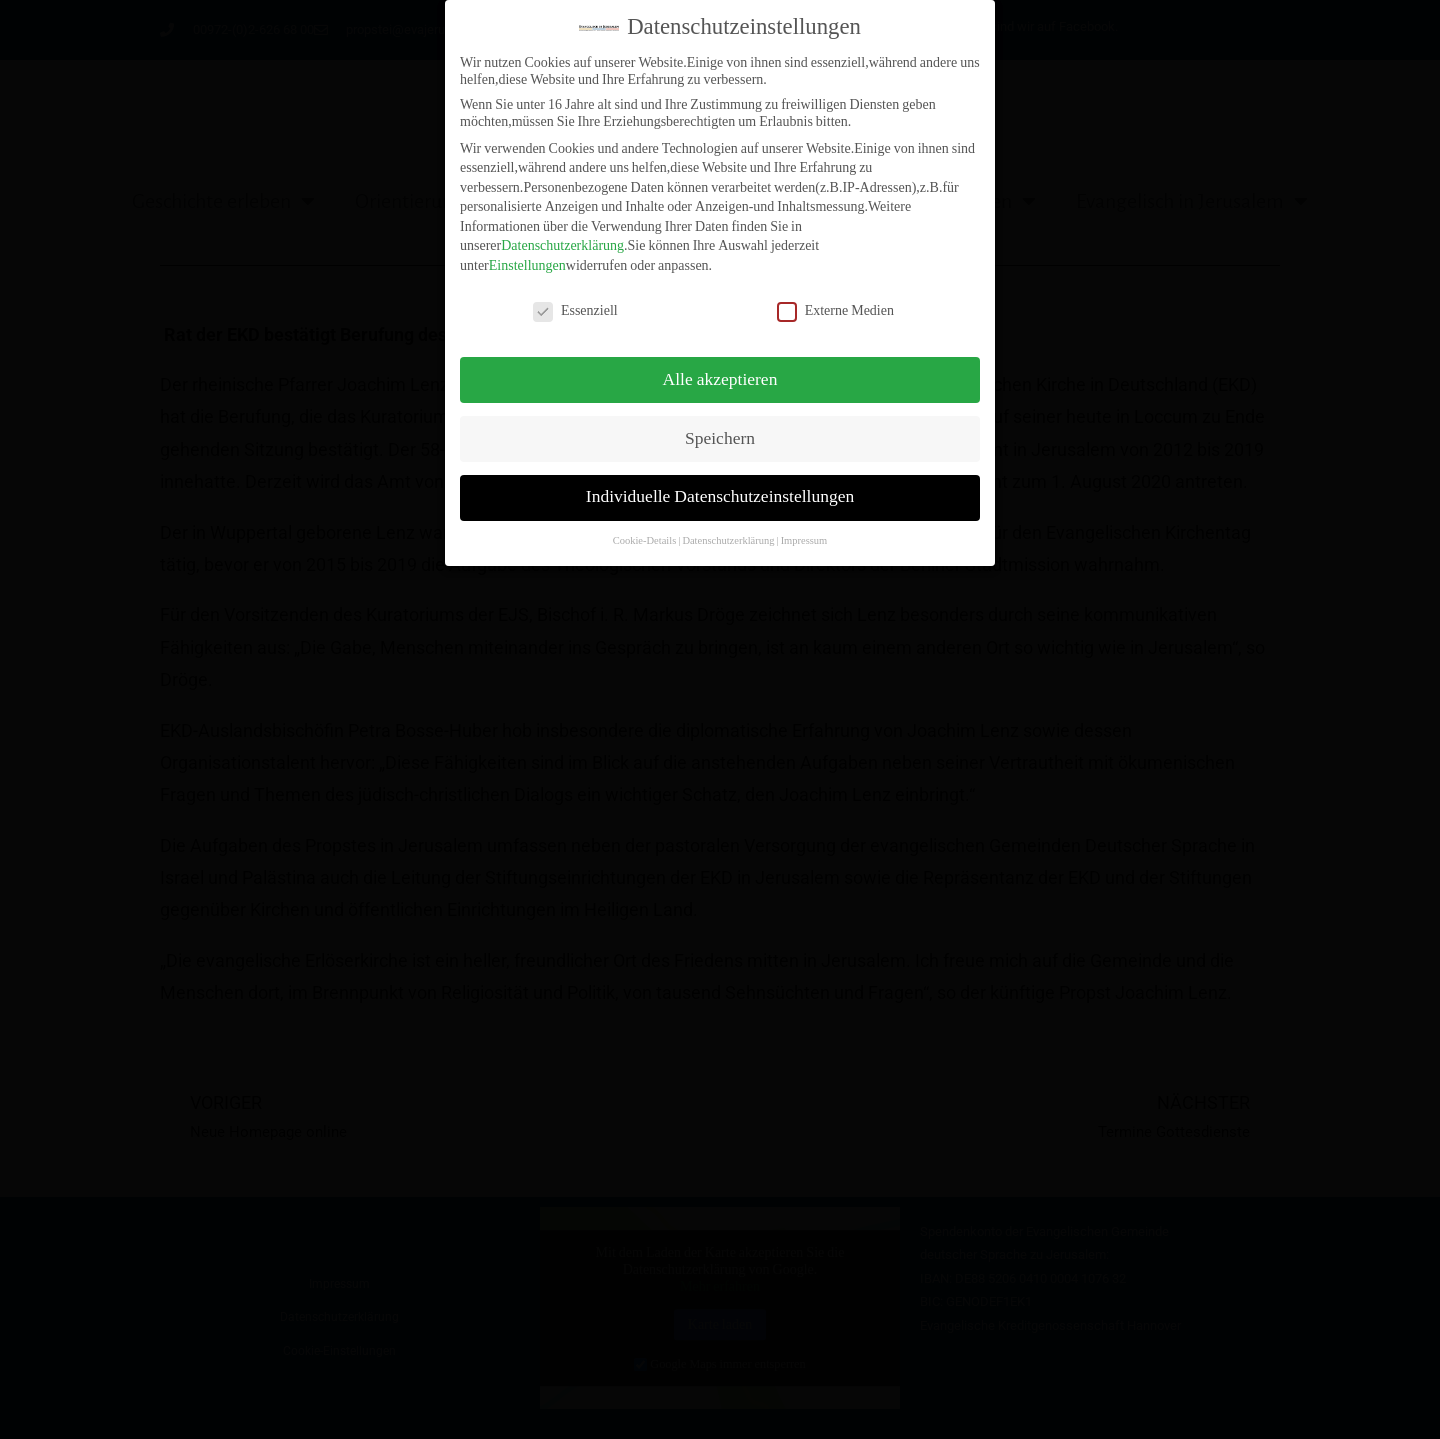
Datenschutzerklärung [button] (728, 531)
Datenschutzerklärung (562, 236)
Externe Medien (835, 301)
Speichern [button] (720, 429)
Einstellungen (527, 256)
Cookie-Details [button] (645, 531)
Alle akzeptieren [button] (720, 370)
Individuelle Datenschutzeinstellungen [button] (720, 488)
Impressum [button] (804, 531)
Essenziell (575, 301)
